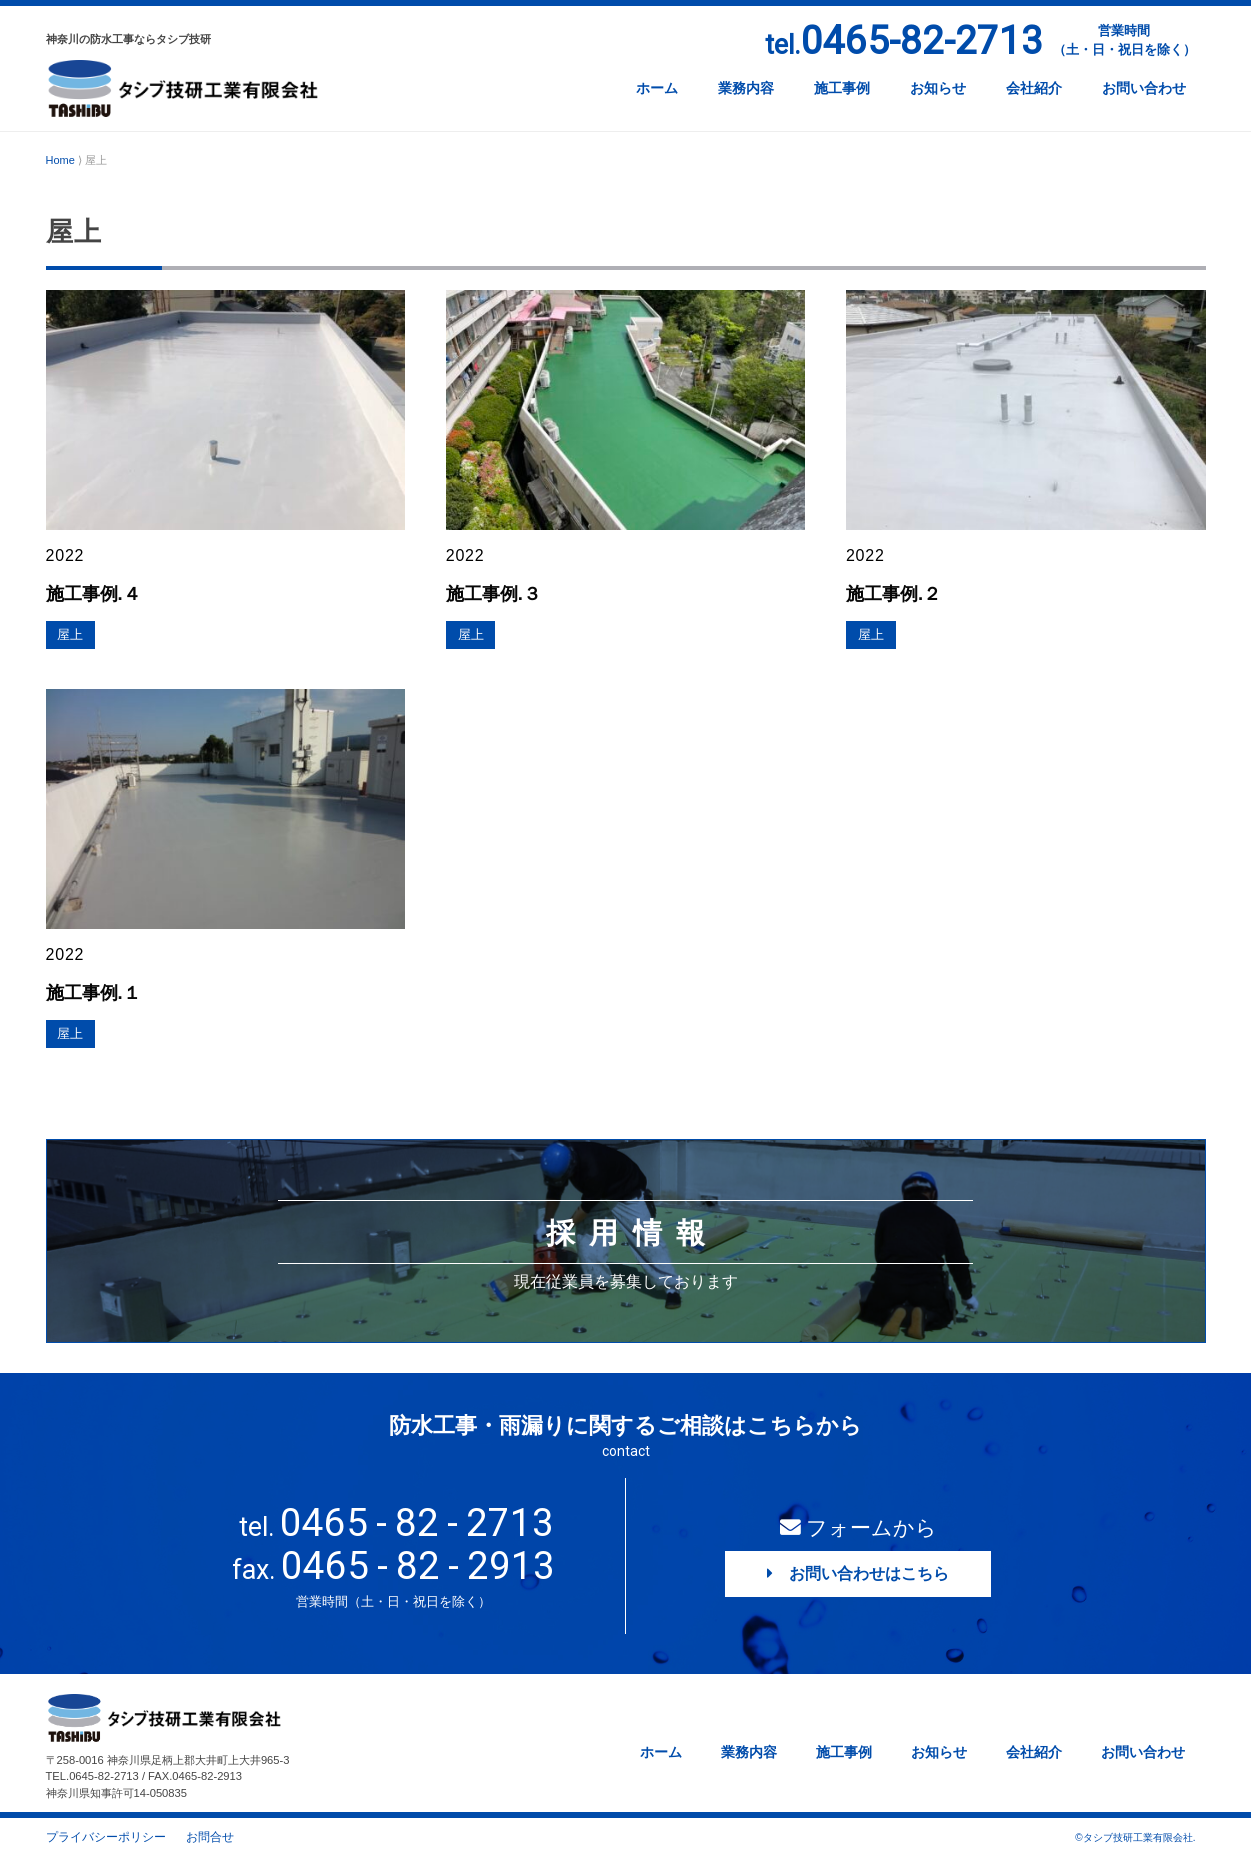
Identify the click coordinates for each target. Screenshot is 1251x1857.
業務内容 (746, 88)
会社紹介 (1034, 88)
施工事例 (842, 88)
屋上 (71, 635)
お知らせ (938, 88)
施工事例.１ (96, 992)
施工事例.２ (896, 593)
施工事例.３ (496, 593)
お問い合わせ (1144, 88)
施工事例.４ (96, 593)
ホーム (657, 88)
